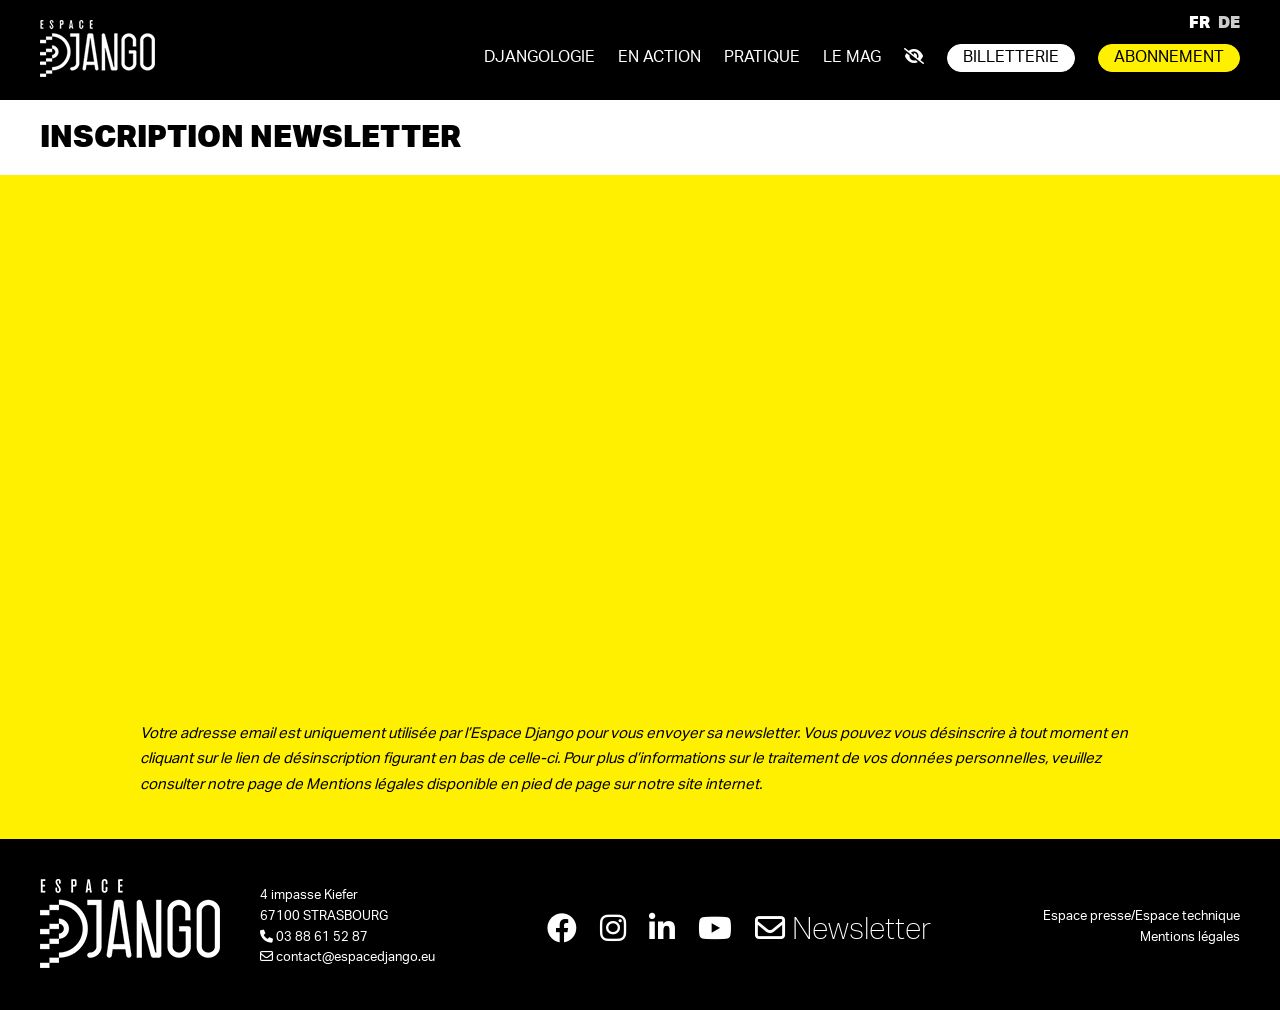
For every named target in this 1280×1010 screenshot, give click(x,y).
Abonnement (1169, 57)
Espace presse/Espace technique (1141, 916)
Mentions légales (1190, 937)
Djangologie (539, 57)
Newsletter (843, 927)
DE (1229, 21)
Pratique (762, 57)
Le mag (852, 57)
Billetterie (1011, 57)
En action (659, 57)
